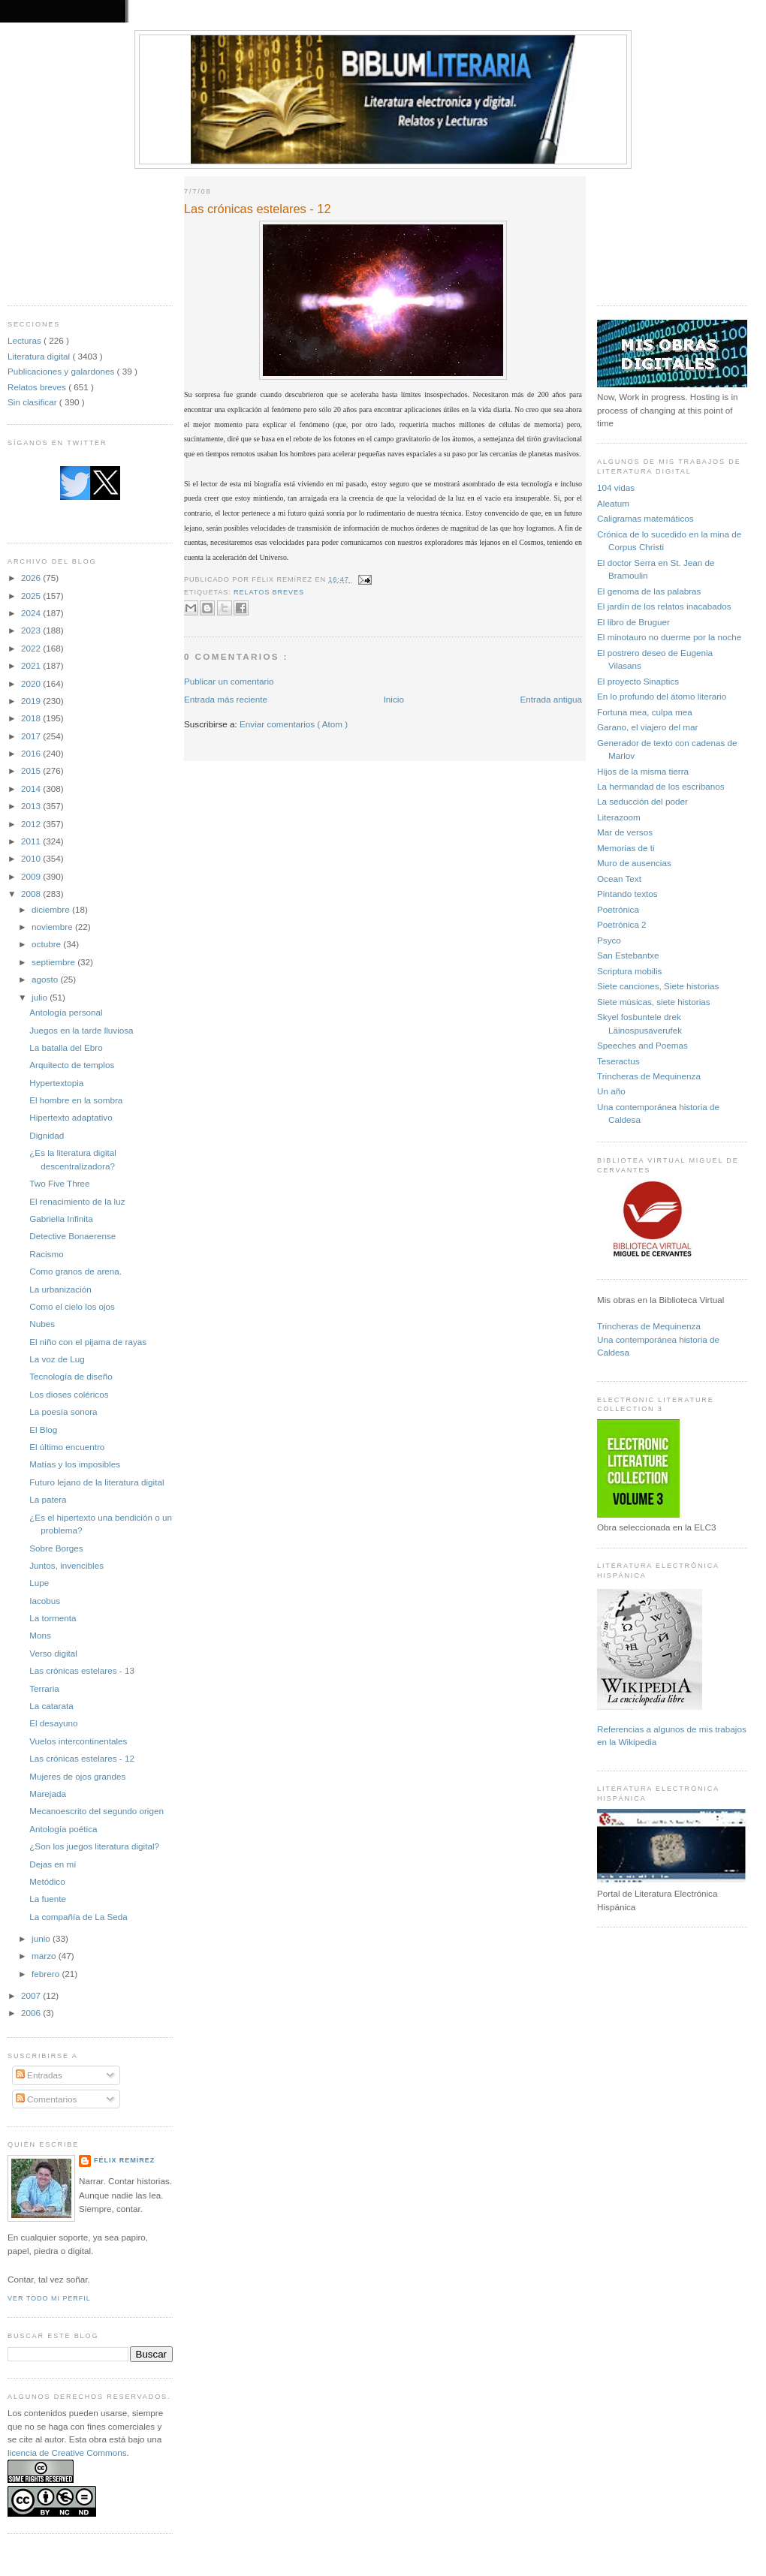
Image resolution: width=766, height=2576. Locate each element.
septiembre (54, 962)
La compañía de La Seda (78, 1916)
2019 (32, 701)
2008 (32, 893)
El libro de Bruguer (633, 622)
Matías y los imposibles (74, 1464)
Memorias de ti (626, 848)
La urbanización (60, 1289)
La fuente (47, 1898)
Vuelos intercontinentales (78, 1741)
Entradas (39, 2075)
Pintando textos (627, 893)
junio (42, 1938)
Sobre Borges (56, 1548)
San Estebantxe (628, 955)
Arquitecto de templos (71, 1065)
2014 (32, 788)
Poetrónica (618, 909)
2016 (32, 753)
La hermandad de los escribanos (661, 786)
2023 (32, 630)
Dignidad (46, 1135)
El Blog (43, 1429)
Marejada (47, 1793)
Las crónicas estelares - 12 (81, 1758)
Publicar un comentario (229, 681)
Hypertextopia (56, 1083)
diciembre (52, 909)
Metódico (47, 1881)
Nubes (42, 1324)
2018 (32, 718)
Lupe (39, 1582)
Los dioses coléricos (68, 1394)
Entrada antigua (551, 699)
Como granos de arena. (75, 1271)
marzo (45, 1956)
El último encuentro (66, 1447)
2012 (32, 824)
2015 (32, 770)
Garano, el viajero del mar (647, 727)
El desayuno (53, 1723)
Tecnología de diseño (70, 1376)
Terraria (44, 1688)
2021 (32, 665)
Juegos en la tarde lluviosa (81, 1030)
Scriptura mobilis (629, 971)
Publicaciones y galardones (62, 371)
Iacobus (44, 1600)
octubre (47, 944)
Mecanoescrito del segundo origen (96, 1811)
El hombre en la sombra (75, 1100)
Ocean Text (619, 878)
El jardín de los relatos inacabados (664, 606)
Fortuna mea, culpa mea (644, 712)
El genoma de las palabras (649, 591)
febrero (47, 1974)
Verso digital (53, 1653)
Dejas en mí (52, 1864)
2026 (32, 577)
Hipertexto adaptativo (70, 1117)
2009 (32, 876)
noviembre (53, 926)
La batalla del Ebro (65, 1047)
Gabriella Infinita (60, 1218)
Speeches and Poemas (642, 1045)
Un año (611, 1091)
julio (41, 997)
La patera (47, 1499)
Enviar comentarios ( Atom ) (294, 724)
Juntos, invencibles (66, 1565)
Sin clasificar (33, 402)
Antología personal (65, 1012)
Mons (40, 1635)
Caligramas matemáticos (645, 518)
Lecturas (26, 340)
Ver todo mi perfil (49, 2298)
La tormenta (52, 1618)
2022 (32, 648)
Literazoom (619, 817)
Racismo (46, 1254)
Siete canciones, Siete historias (658, 986)
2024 (32, 613)
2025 (32, 595)
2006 (32, 2013)
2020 (32, 683)
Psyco (609, 940)
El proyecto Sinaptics (638, 681)
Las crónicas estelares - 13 (81, 1670)
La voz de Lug (56, 1359)
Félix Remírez (124, 2160)
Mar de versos (625, 832)
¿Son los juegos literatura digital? (94, 1846)
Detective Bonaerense (72, 1236)
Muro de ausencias (634, 863)
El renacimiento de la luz (77, 1201)
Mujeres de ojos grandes (77, 1776)
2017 (32, 736)
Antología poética (63, 1829)
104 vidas (616, 487)
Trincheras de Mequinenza (649, 1076)
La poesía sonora (63, 1411)
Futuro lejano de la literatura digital (96, 1482)
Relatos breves (38, 387)
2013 (32, 806)
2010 (32, 858)
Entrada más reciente (225, 699)
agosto (46, 979)
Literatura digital (40, 356)
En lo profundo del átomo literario (661, 696)
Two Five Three (59, 1183)
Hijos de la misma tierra (643, 771)
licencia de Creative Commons (67, 2452)
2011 (32, 841)
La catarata (51, 1706)
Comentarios (46, 2099)
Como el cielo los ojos (72, 1306)
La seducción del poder (642, 801)
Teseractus (618, 1061)
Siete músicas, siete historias (653, 1002)
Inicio (394, 699)
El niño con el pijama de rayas (87, 1342)
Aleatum (613, 503)
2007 (32, 1995)
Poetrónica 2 (622, 924)
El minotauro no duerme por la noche (669, 637)
